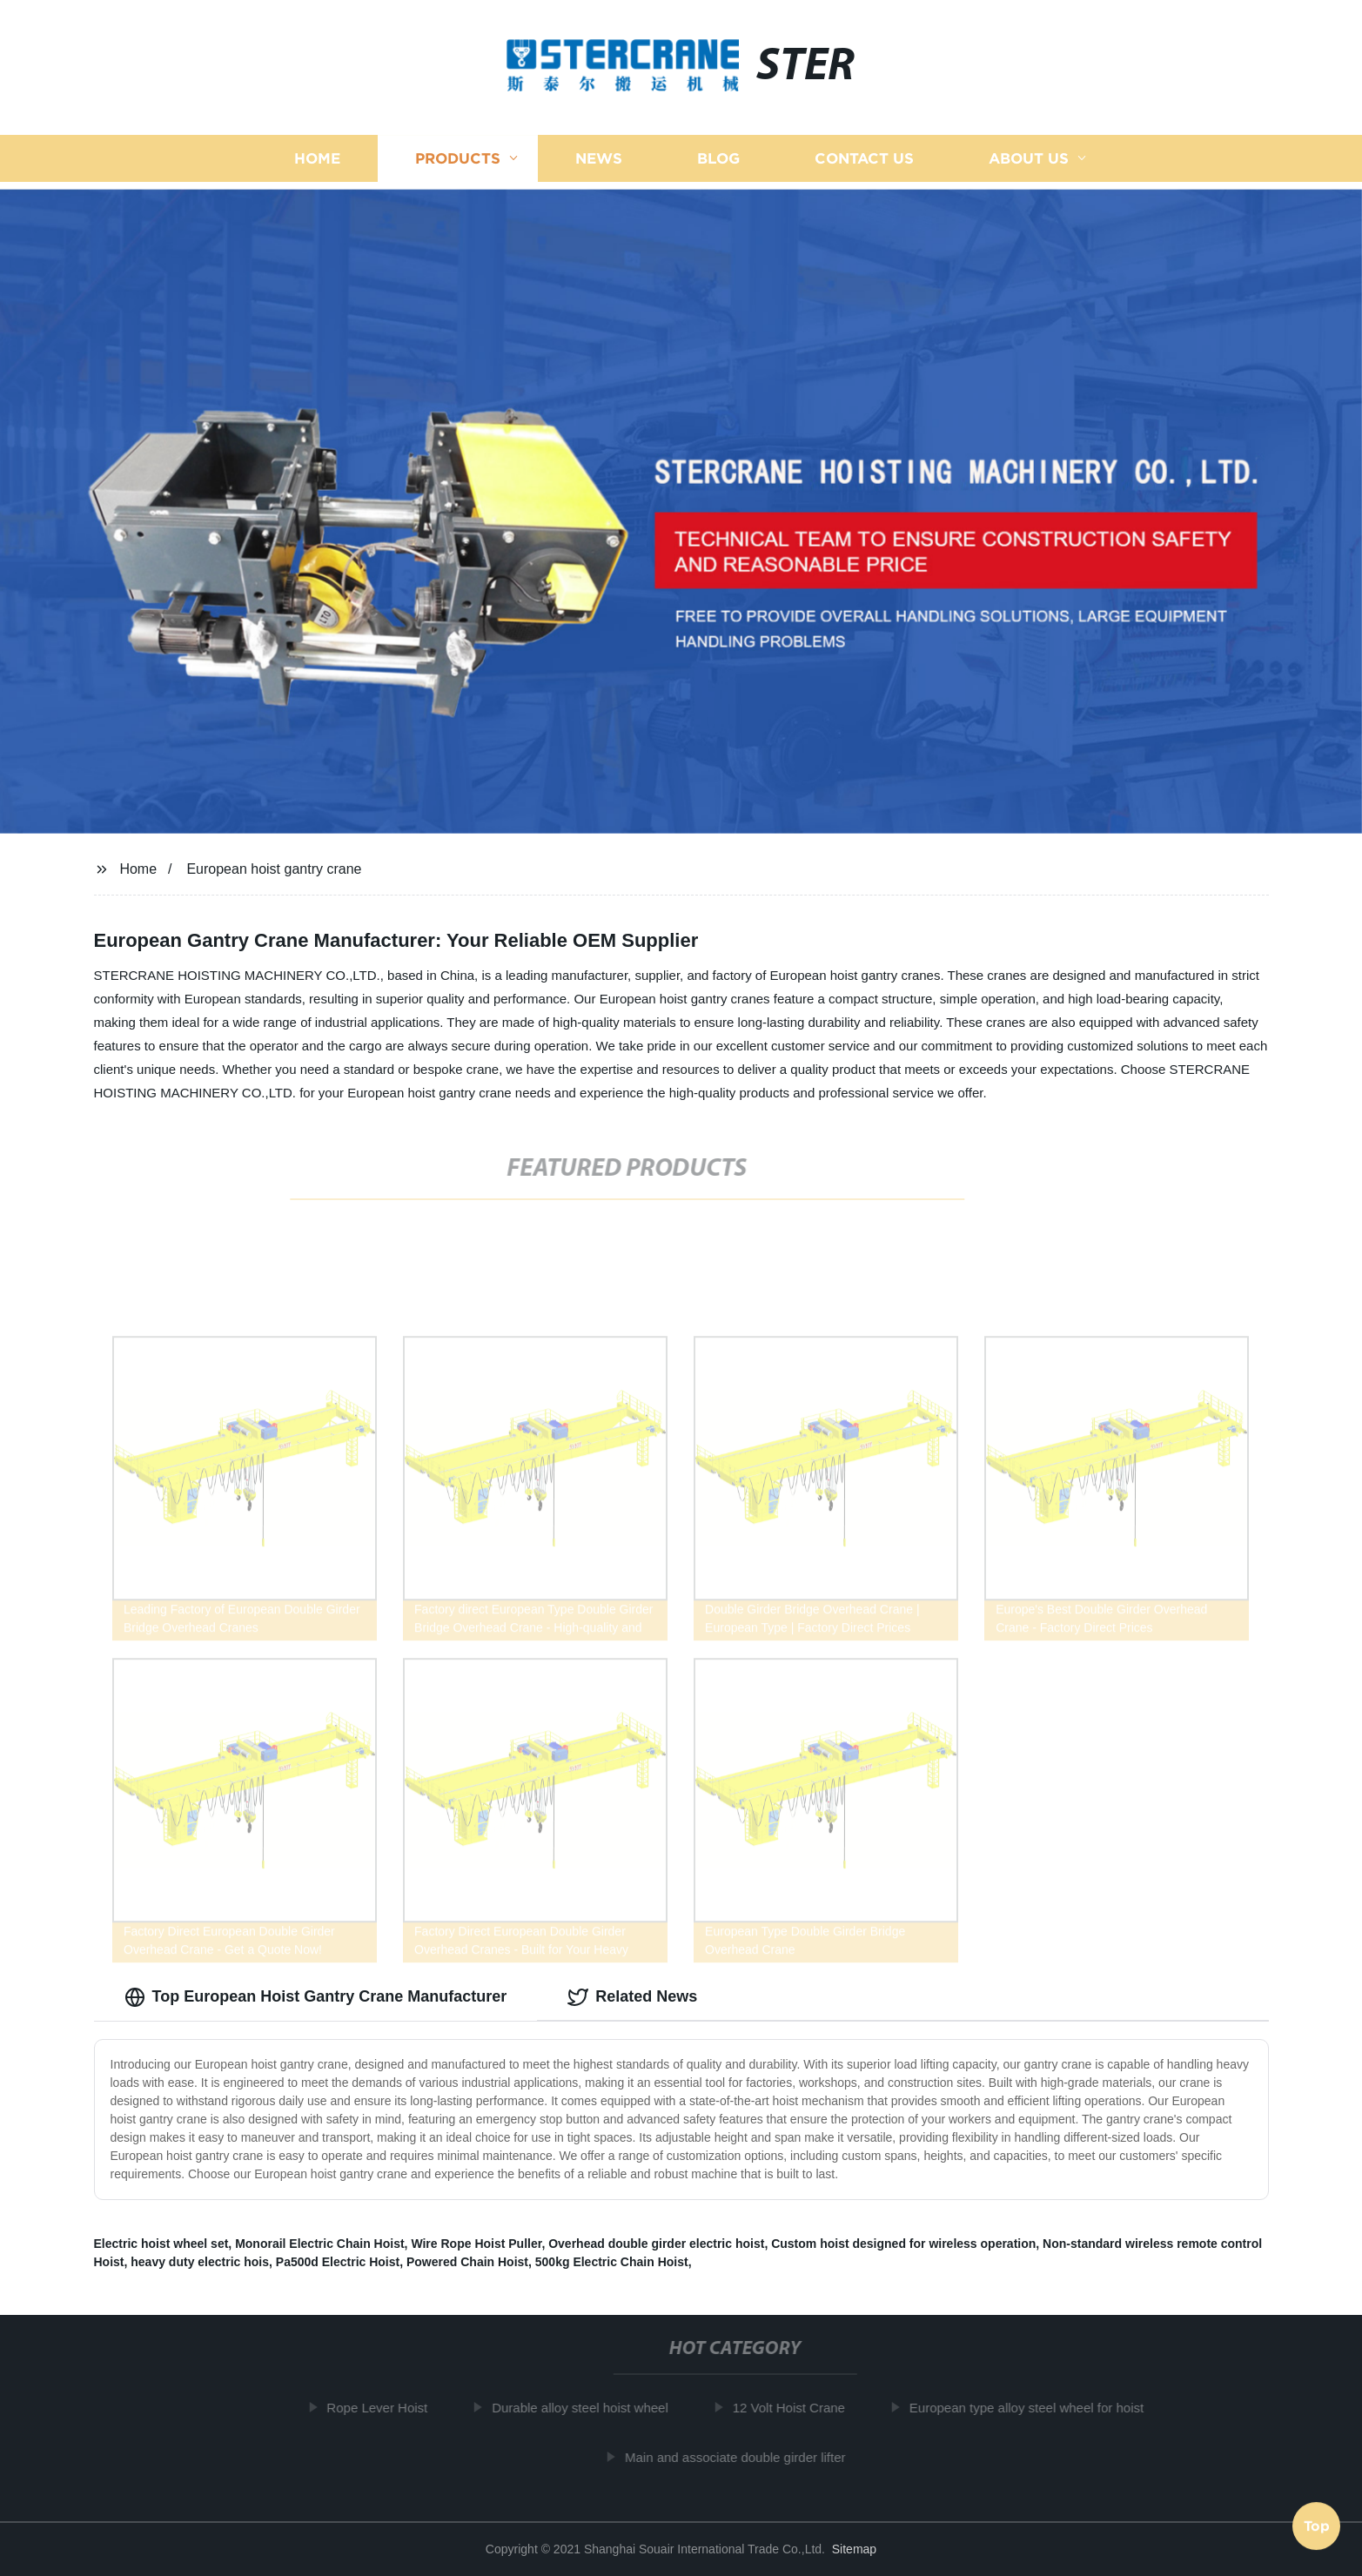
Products (457, 159)
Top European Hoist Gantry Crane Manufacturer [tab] (315, 1997)
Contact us (864, 159)
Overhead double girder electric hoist (656, 2244)
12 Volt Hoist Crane (795, 2407)
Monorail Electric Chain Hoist (319, 2244)
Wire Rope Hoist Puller (476, 2244)
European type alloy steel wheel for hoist (1033, 2407)
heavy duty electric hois (200, 2262)
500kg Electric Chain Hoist (611, 2262)
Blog (718, 159)
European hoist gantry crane (273, 869)
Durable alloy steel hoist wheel (587, 2407)
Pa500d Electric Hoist (337, 2262)
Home (317, 159)
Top (1317, 2524)
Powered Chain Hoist (467, 2262)
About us (1029, 159)
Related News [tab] (632, 1997)
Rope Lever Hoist (383, 2407)
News (598, 159)
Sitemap (854, 2549)
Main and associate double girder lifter (742, 2457)
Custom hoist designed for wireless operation (903, 2244)
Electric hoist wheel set (161, 2244)
